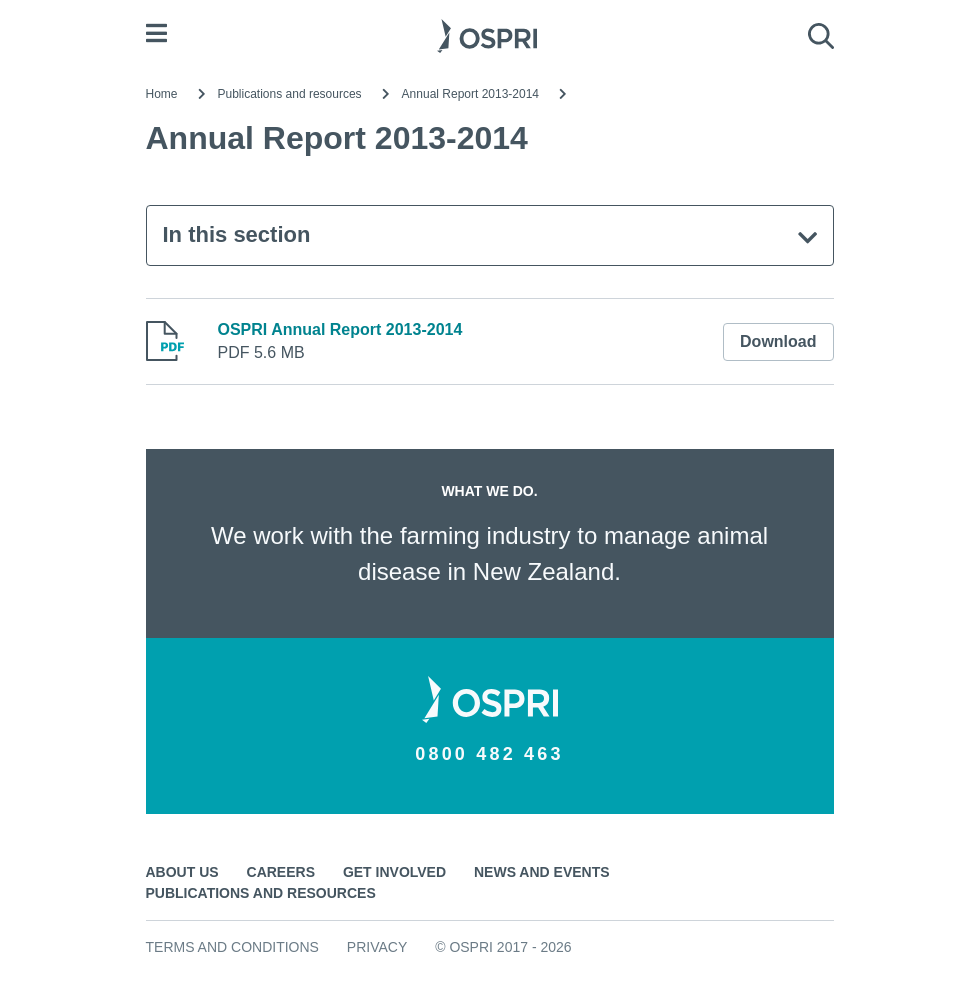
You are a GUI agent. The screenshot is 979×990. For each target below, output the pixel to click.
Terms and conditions (232, 947)
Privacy (377, 947)
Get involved (394, 872)
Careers (281, 872)
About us (182, 872)
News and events (542, 872)
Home (162, 94)
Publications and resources (290, 94)
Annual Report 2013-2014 (470, 94)
